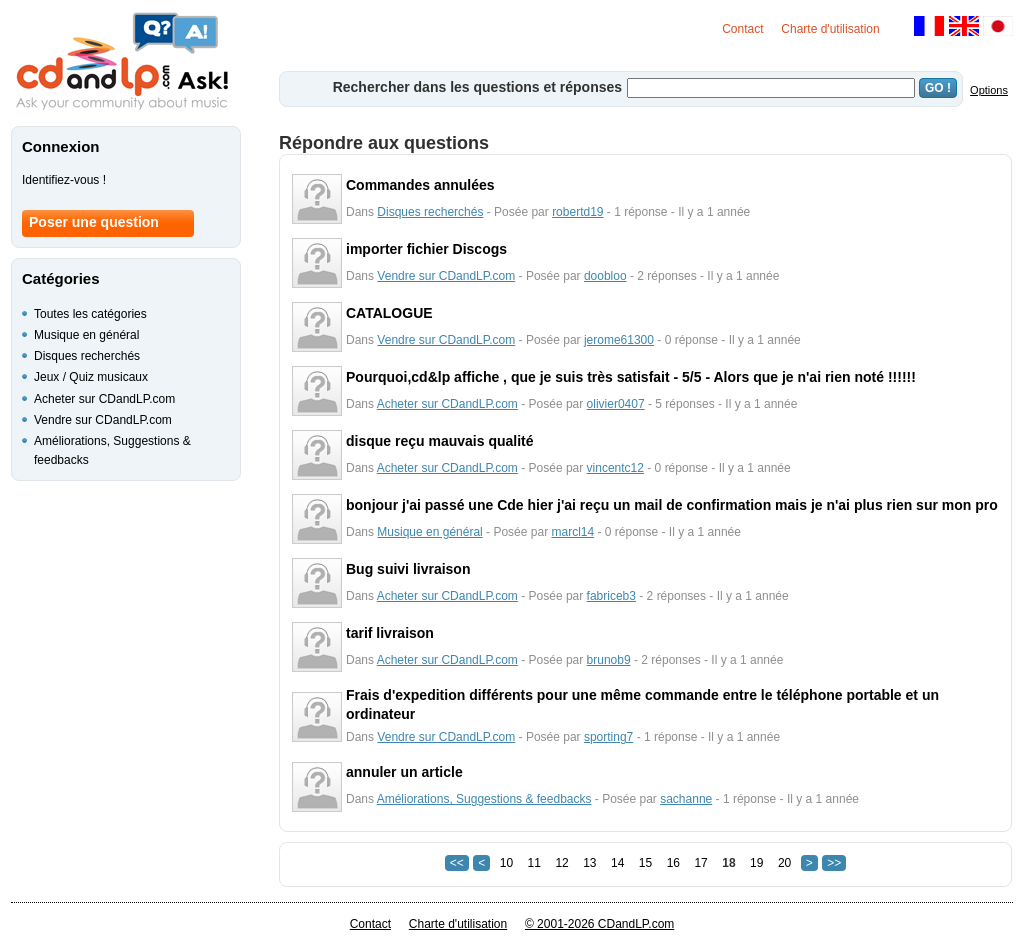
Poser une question (94, 222)
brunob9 (609, 660)
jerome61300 (619, 340)
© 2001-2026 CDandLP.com (599, 924)
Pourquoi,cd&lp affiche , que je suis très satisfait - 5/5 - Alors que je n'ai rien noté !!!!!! (631, 377)
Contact (742, 29)
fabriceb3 (611, 596)
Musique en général (429, 532)
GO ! (938, 88)
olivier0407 (616, 404)
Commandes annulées (420, 185)
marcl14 (572, 532)
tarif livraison (390, 633)
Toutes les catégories (90, 314)
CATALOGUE (389, 313)
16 (673, 863)
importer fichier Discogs (426, 249)
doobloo (605, 276)
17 (700, 863)
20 (784, 863)
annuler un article (404, 772)
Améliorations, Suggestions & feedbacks (484, 799)
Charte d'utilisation (830, 29)
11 (534, 863)
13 (589, 863)
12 (561, 863)
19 (756, 863)
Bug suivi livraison (408, 569)
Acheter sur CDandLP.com (447, 404)
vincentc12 (615, 468)
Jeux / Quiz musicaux (91, 377)
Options (989, 90)
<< (457, 863)
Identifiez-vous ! (64, 180)
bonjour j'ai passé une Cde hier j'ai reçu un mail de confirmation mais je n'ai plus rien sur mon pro (672, 505)
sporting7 (608, 737)
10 (506, 863)
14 (617, 863)
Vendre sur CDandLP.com (446, 276)
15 (645, 863)
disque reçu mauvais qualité (440, 441)
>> (834, 863)
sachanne (686, 799)
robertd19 (577, 212)
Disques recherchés (430, 212)
